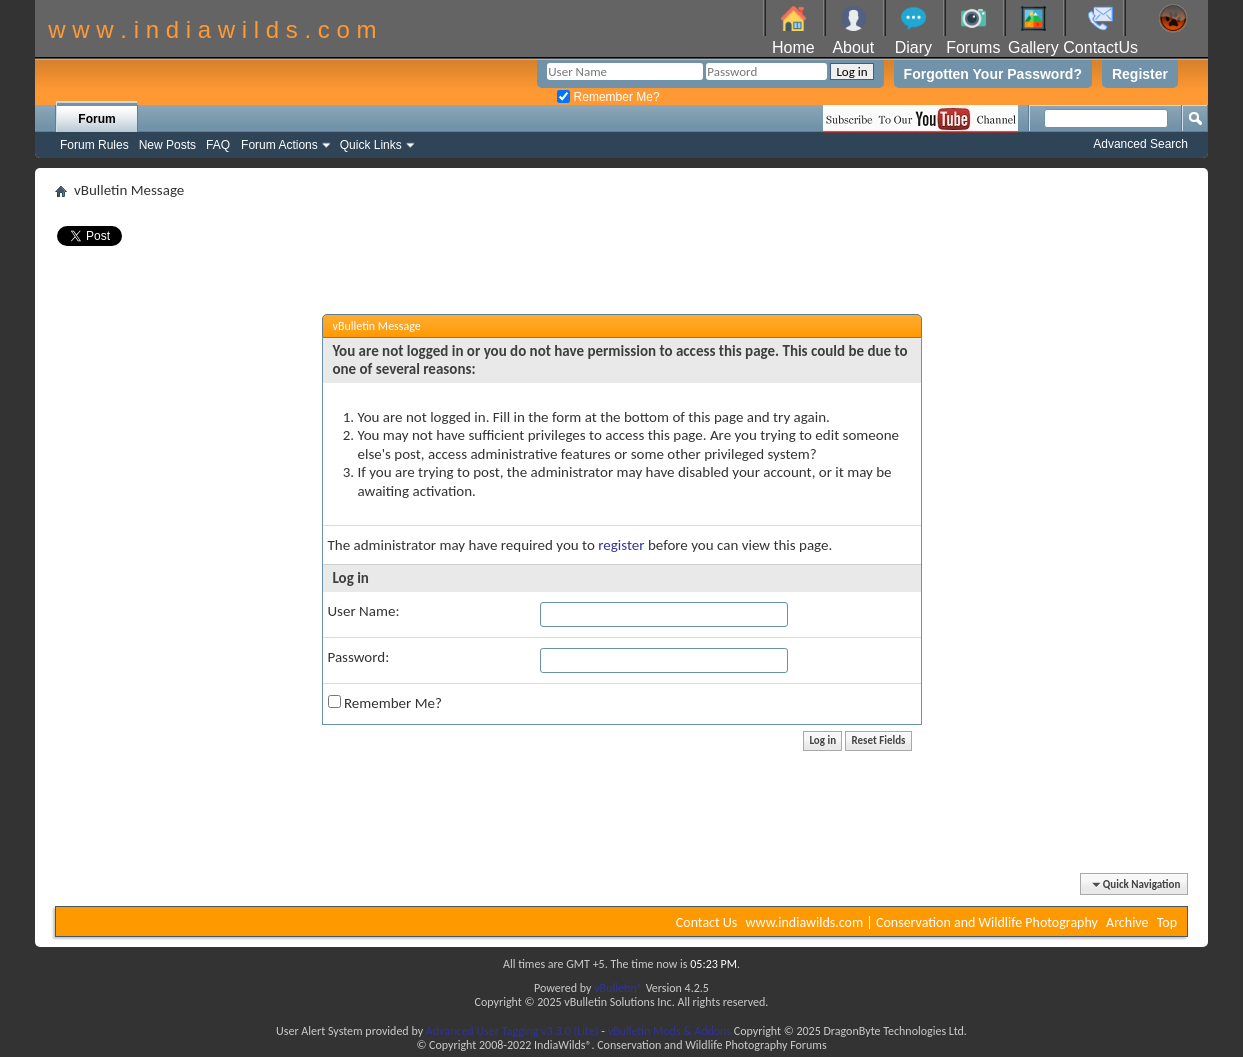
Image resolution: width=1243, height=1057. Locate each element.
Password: (359, 657)
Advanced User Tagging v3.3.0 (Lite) (512, 1031)
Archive (1127, 922)
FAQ (218, 145)
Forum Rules (94, 145)
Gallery (1033, 47)
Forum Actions (279, 145)
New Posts (167, 145)
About (853, 47)
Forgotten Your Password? (993, 74)
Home (793, 47)
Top (1167, 922)
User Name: (364, 611)
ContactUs (1100, 47)
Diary (913, 47)
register (621, 545)
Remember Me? (608, 97)
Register (1140, 74)
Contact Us (707, 922)
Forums (973, 47)
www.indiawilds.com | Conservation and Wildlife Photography (922, 922)
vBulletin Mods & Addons (669, 1031)
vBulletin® (618, 988)
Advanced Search (1140, 144)
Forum (96, 119)
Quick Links (371, 145)
